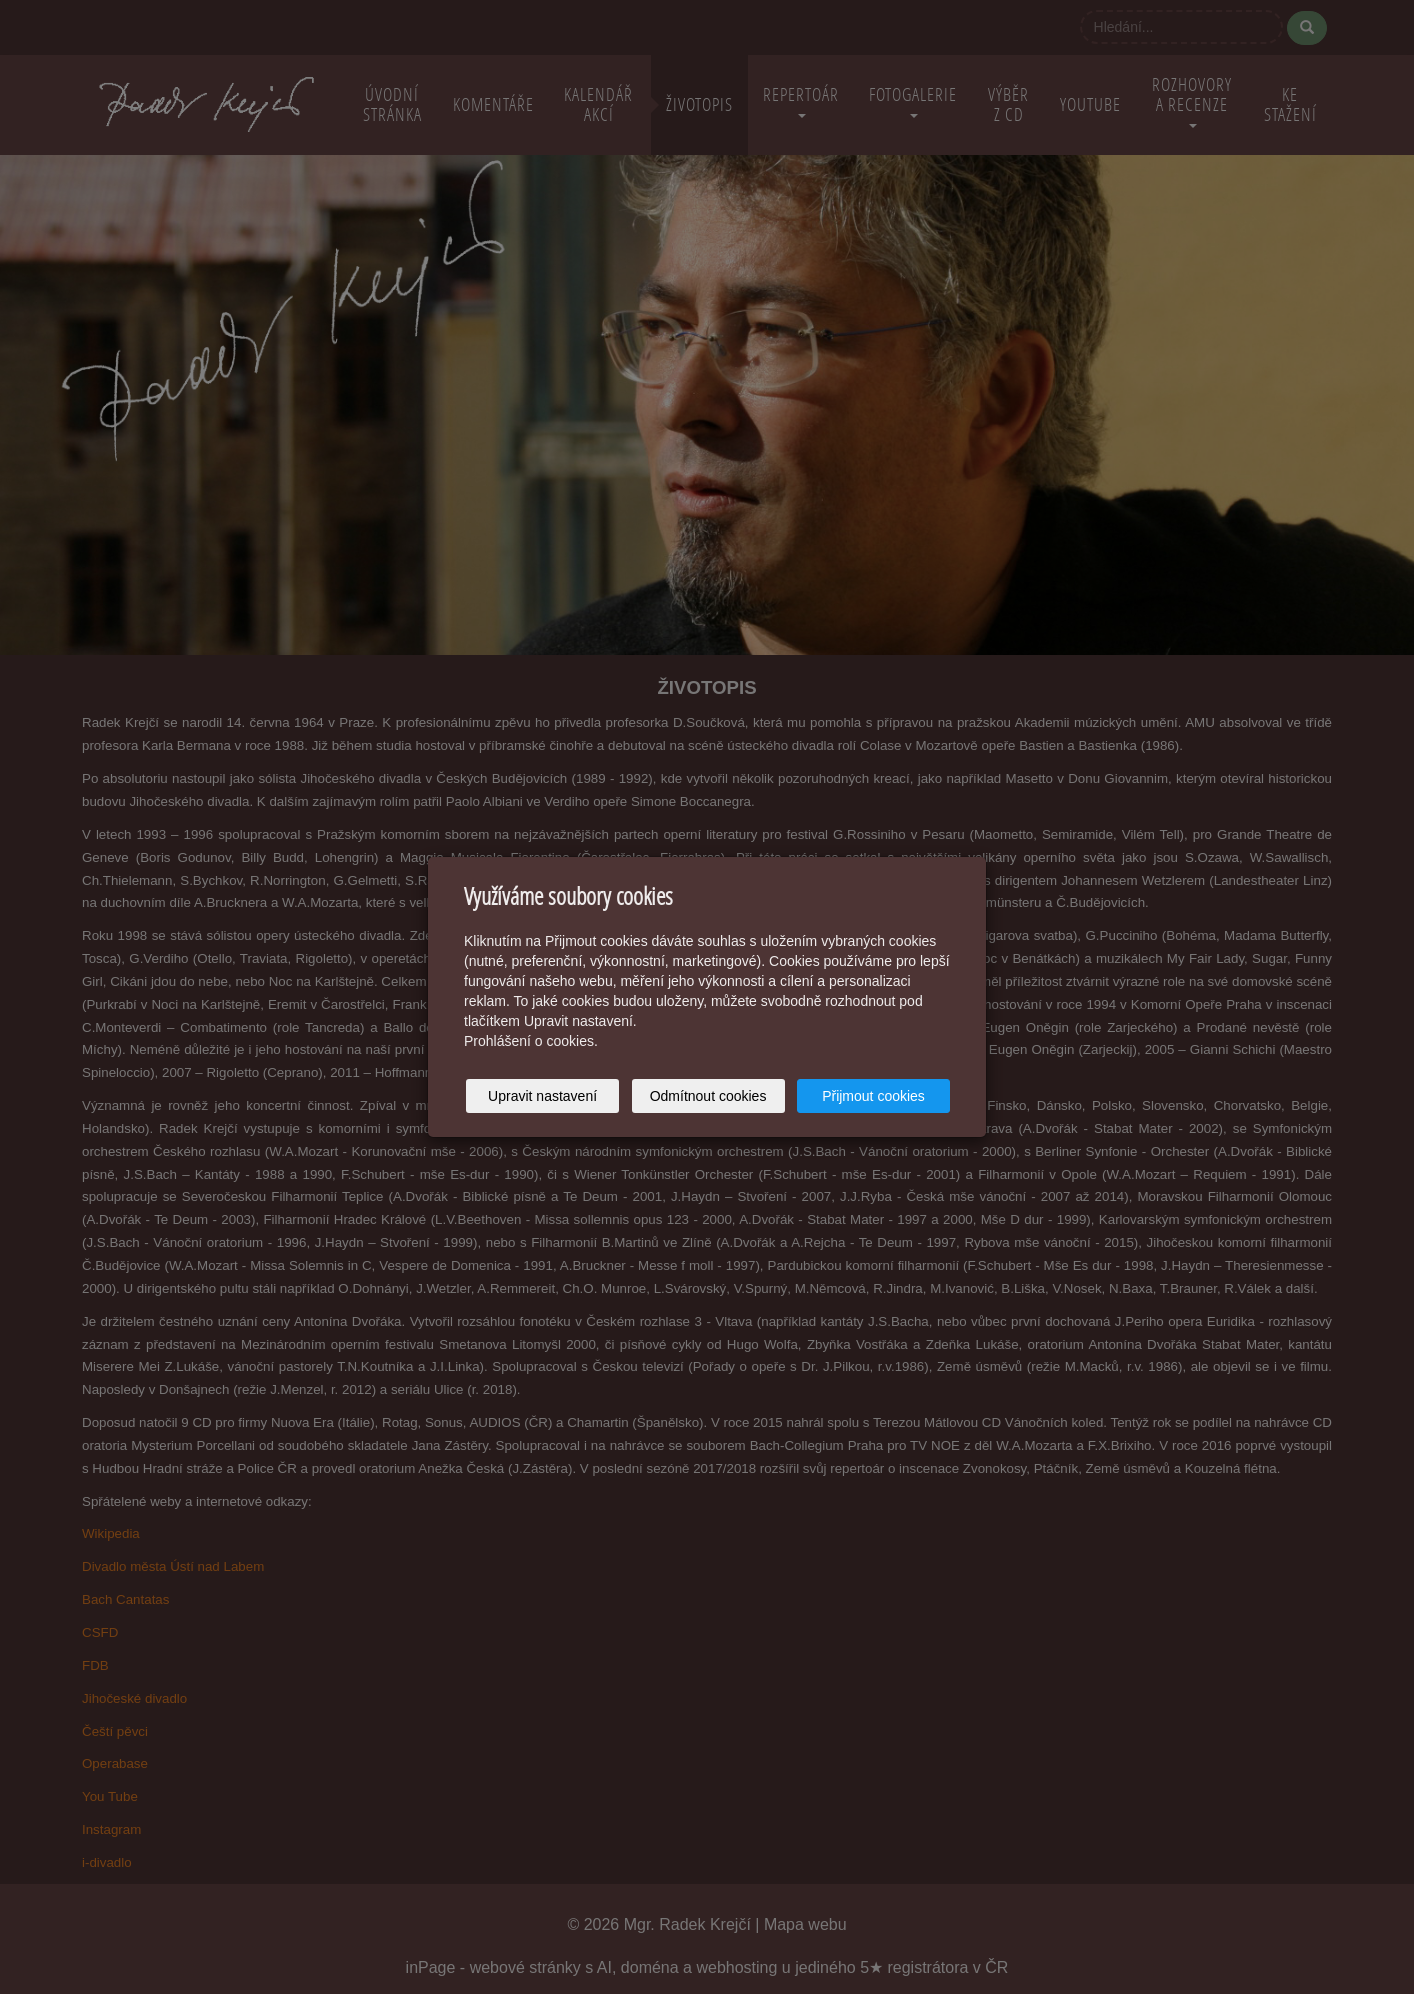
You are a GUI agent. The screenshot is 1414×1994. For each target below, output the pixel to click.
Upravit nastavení (542, 1096)
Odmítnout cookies (708, 1096)
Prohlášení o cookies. (531, 1041)
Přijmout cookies (873, 1096)
